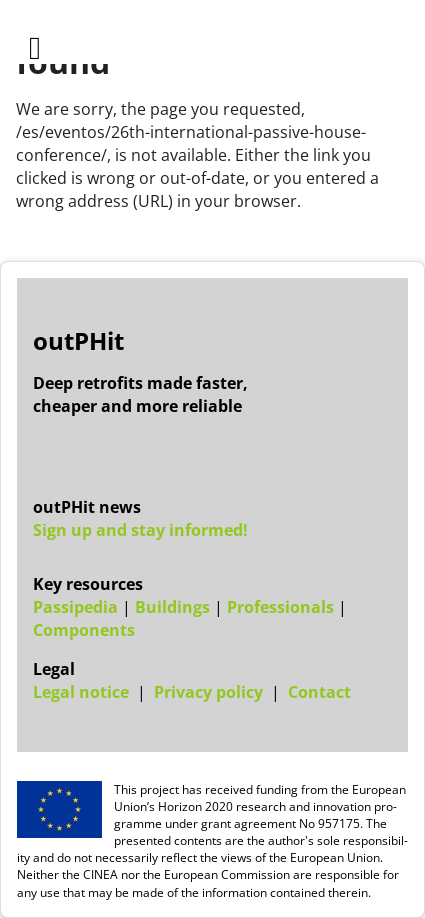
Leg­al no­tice (81, 692)
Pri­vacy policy (208, 692)
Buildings (172, 607)
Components (84, 630)
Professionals (280, 607)
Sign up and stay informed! (140, 530)
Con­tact (319, 692)
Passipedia (75, 607)
